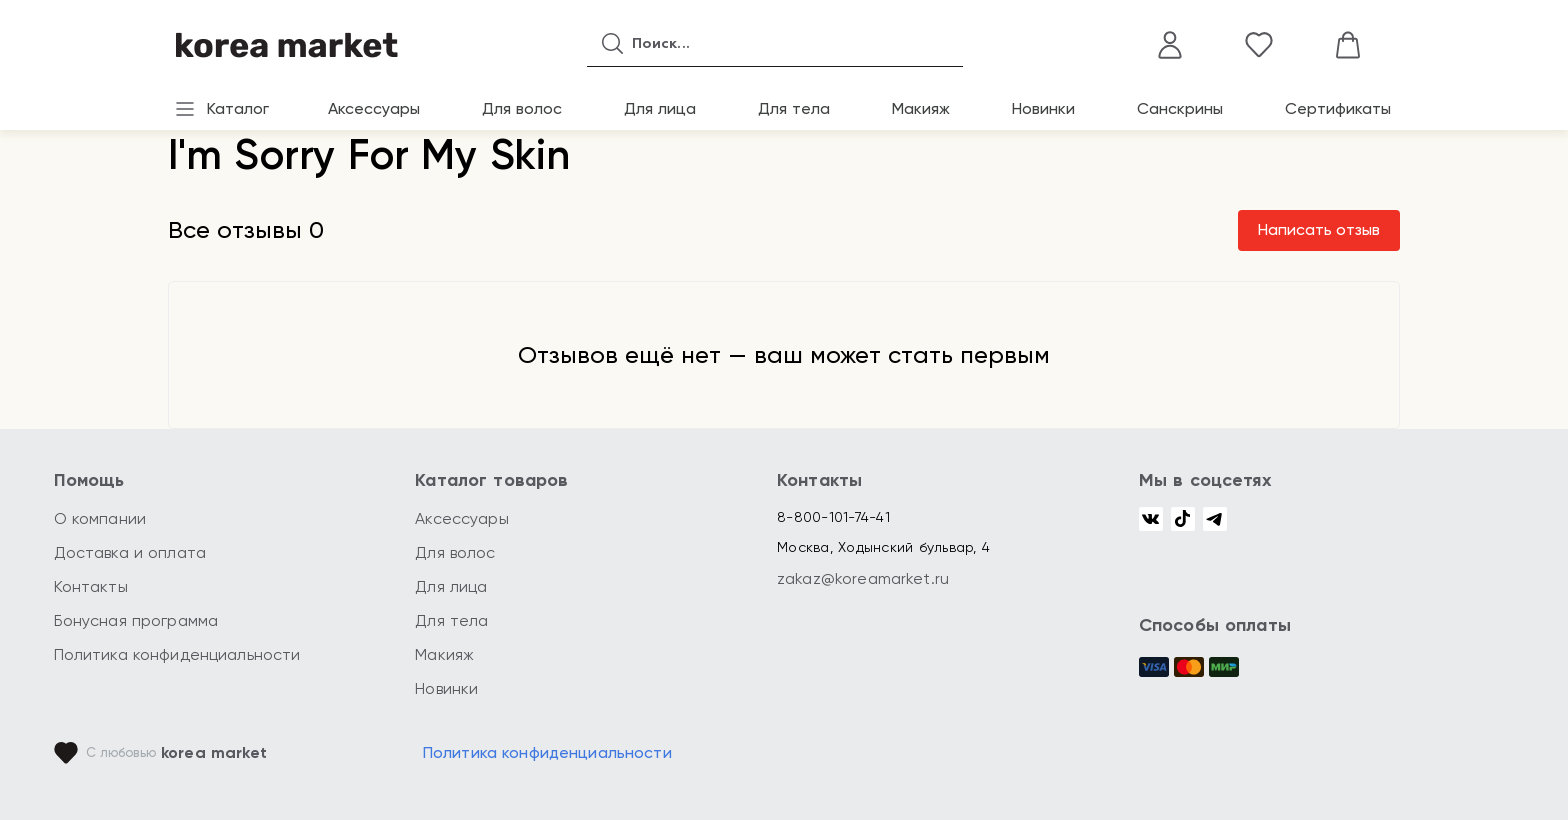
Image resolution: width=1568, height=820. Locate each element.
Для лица (660, 108)
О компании (100, 518)
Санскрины (1180, 108)
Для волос (522, 108)
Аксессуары (374, 108)
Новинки (1043, 108)
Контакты (91, 586)
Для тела (794, 108)
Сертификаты (1338, 108)
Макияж (921, 108)
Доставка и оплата (130, 552)
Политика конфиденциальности (177, 654)
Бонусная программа (136, 620)
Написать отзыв (1319, 229)
